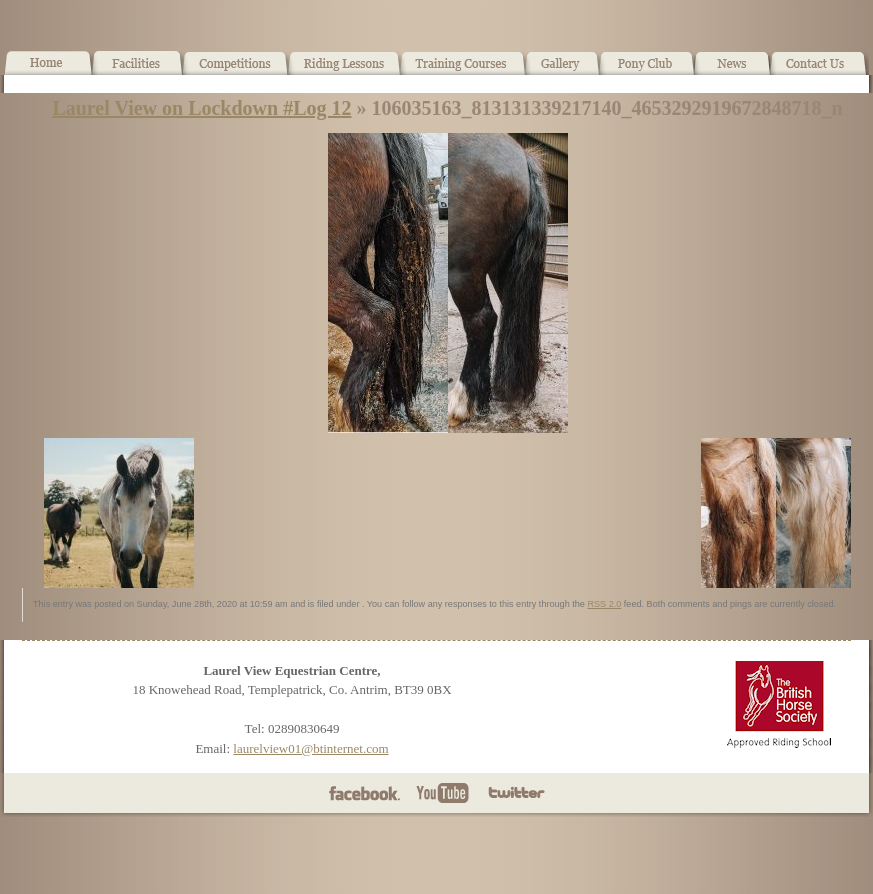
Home (48, 71)
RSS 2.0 (604, 604)
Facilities (137, 71)
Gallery (562, 71)
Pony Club (646, 71)
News (732, 71)
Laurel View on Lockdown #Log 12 (201, 108)
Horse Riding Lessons (344, 71)
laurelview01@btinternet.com (310, 748)
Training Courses (463, 71)
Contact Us (819, 71)
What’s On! (235, 71)
